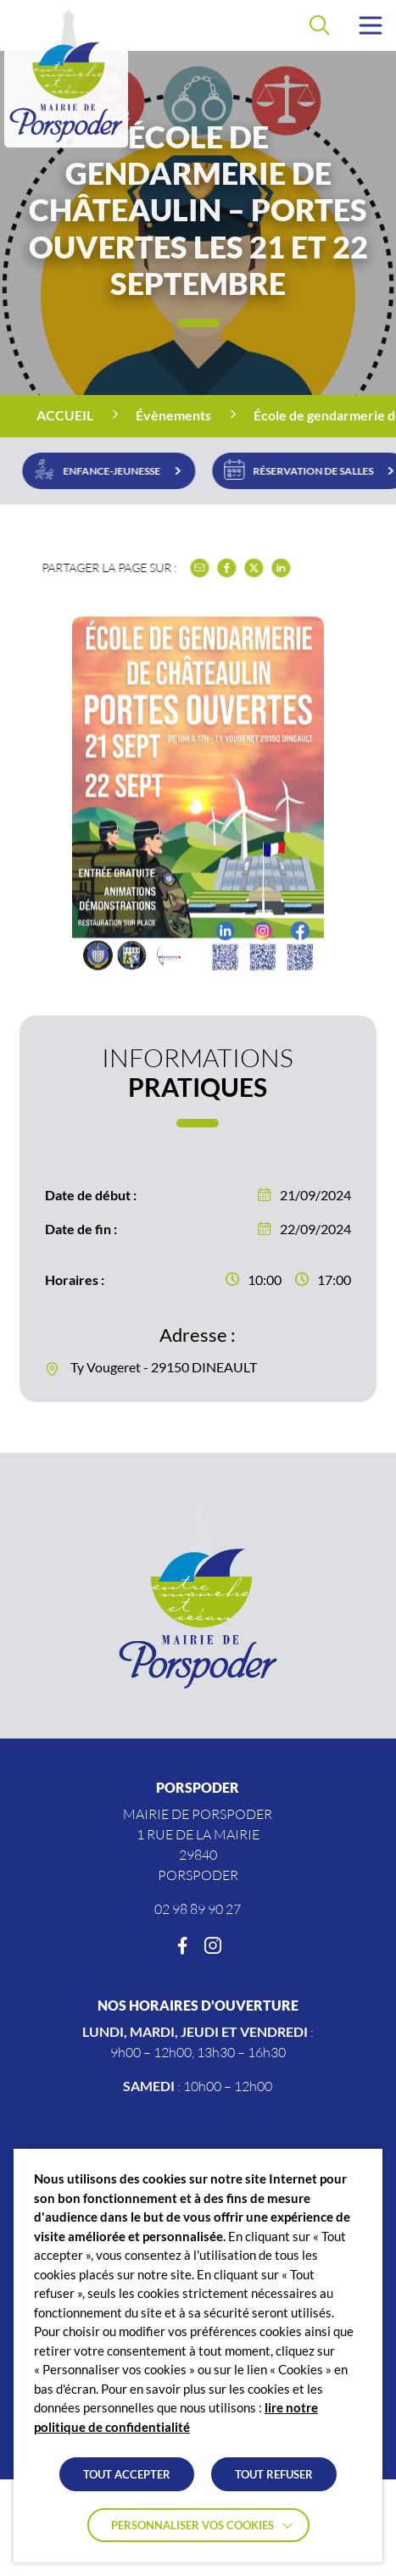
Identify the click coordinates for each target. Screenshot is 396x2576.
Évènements (173, 415)
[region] (198, 416)
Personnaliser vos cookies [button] (192, 2525)
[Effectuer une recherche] (319, 25)
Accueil (64, 415)
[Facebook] (182, 1946)
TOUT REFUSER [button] (274, 2474)
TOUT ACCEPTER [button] (126, 2474)
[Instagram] (212, 1946)
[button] (370, 25)
